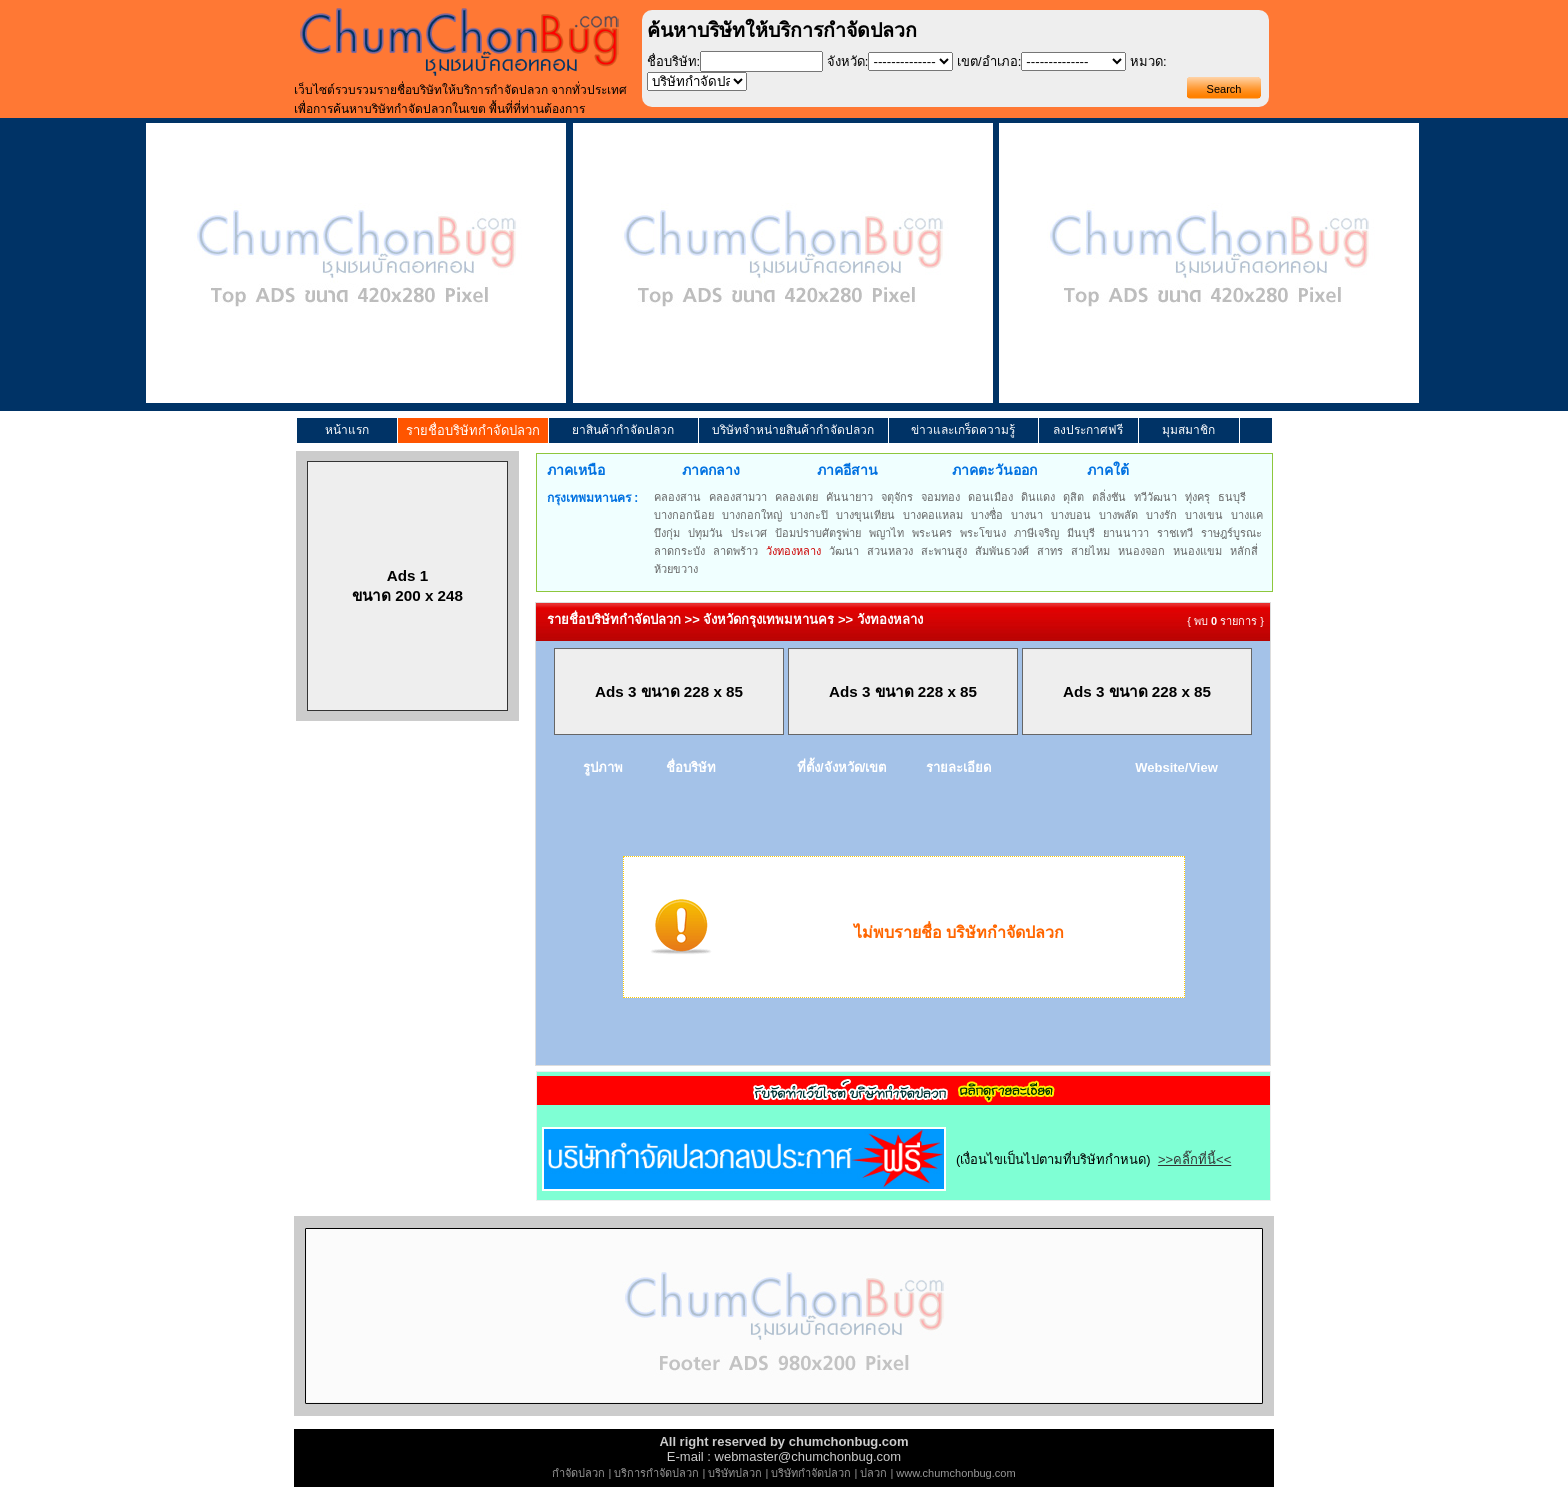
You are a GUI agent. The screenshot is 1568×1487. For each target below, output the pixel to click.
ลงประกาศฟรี (1088, 430)
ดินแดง (1038, 497)
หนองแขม (1197, 551)
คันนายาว (849, 497)
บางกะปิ (809, 515)
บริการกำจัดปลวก (656, 1473)
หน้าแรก (347, 430)
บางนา (1027, 515)
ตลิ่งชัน (1109, 497)
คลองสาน (677, 497)
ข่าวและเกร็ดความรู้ (963, 430)
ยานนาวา (1126, 533)
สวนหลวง (890, 551)
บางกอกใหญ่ (752, 515)
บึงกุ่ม (667, 533)
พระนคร (932, 533)
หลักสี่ (1244, 551)
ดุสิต (1073, 497)
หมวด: (1148, 61)
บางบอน (1071, 515)
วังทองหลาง (793, 551)
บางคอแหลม (933, 515)
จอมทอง (940, 497)
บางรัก (1161, 515)
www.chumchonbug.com (955, 1473)
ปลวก (873, 1473)
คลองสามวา (738, 497)
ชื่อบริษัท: (674, 61)
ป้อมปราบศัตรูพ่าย (818, 533)
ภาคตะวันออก (994, 470)
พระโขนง (983, 533)
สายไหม (1090, 551)
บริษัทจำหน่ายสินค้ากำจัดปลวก (793, 430)
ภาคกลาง (711, 470)
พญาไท (886, 533)
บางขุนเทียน (865, 515)
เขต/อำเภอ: (989, 61)
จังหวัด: (848, 61)
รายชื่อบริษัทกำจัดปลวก (473, 430)
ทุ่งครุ (1197, 497)
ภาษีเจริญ (1036, 533)
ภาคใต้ (1108, 470)
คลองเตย (796, 497)
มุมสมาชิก (1188, 430)
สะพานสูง (944, 551)
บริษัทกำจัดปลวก (811, 1473)
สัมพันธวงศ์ (1002, 551)
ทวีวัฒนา (1155, 497)
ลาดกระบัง (679, 551)
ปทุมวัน (705, 533)
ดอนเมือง (990, 497)
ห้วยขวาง (676, 569)
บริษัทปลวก (735, 1473)
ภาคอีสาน (847, 470)
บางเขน (1204, 515)
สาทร (1050, 551)
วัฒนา (844, 551)
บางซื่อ (987, 515)
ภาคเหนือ (576, 470)
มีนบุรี (1081, 533)
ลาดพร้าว (735, 551)
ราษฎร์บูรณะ (1231, 533)
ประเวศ (749, 533)
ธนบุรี (1232, 497)
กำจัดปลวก (578, 1473)
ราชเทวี (1175, 533)
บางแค (1247, 515)
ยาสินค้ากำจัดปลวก (623, 430)
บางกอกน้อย (684, 515)
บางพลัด (1118, 515)
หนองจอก (1141, 551)
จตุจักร (897, 497)
